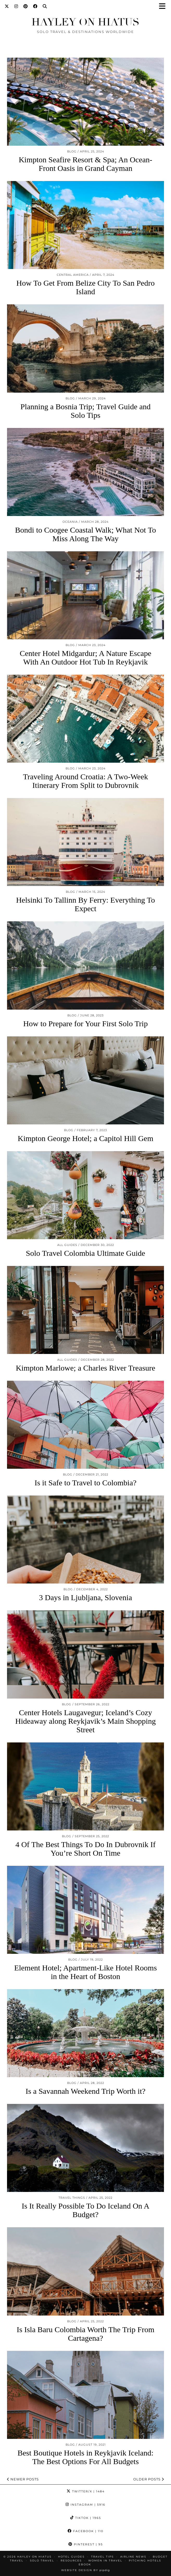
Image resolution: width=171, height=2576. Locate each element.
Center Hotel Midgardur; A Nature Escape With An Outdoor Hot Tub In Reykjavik (85, 657)
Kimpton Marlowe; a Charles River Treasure (85, 1368)
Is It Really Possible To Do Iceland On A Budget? (85, 2210)
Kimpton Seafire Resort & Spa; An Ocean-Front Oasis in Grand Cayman (85, 163)
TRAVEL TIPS (102, 2556)
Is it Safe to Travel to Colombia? (86, 1482)
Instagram (85, 2504)
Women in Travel (105, 2560)
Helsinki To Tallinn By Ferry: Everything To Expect (85, 904)
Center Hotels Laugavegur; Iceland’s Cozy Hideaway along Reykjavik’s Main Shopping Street (85, 1721)
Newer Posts (23, 2479)
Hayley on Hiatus (85, 22)
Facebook (85, 2531)
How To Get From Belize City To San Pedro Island (85, 287)
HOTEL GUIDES (71, 2556)
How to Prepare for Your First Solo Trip (85, 1023)
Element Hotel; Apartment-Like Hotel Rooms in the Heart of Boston (85, 1972)
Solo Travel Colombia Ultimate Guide (85, 1253)
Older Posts (148, 2479)
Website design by (85, 2570)
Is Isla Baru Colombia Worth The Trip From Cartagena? (85, 2333)
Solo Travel (42, 2560)
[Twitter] (7, 6)
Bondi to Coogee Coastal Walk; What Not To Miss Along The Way (85, 534)
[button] (164, 6)
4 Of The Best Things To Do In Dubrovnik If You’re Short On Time (85, 1848)
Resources (71, 2560)
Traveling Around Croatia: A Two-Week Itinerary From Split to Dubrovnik (85, 780)
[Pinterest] (25, 6)
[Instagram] (16, 6)
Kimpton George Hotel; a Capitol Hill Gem (85, 1138)
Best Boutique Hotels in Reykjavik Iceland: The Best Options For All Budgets (85, 2457)
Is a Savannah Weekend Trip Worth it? (85, 2091)
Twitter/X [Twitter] (86, 2491)
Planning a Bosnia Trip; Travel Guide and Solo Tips (85, 410)
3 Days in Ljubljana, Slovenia (85, 1597)
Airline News (133, 2556)
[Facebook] (35, 6)
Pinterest (85, 2544)
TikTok (85, 2518)
